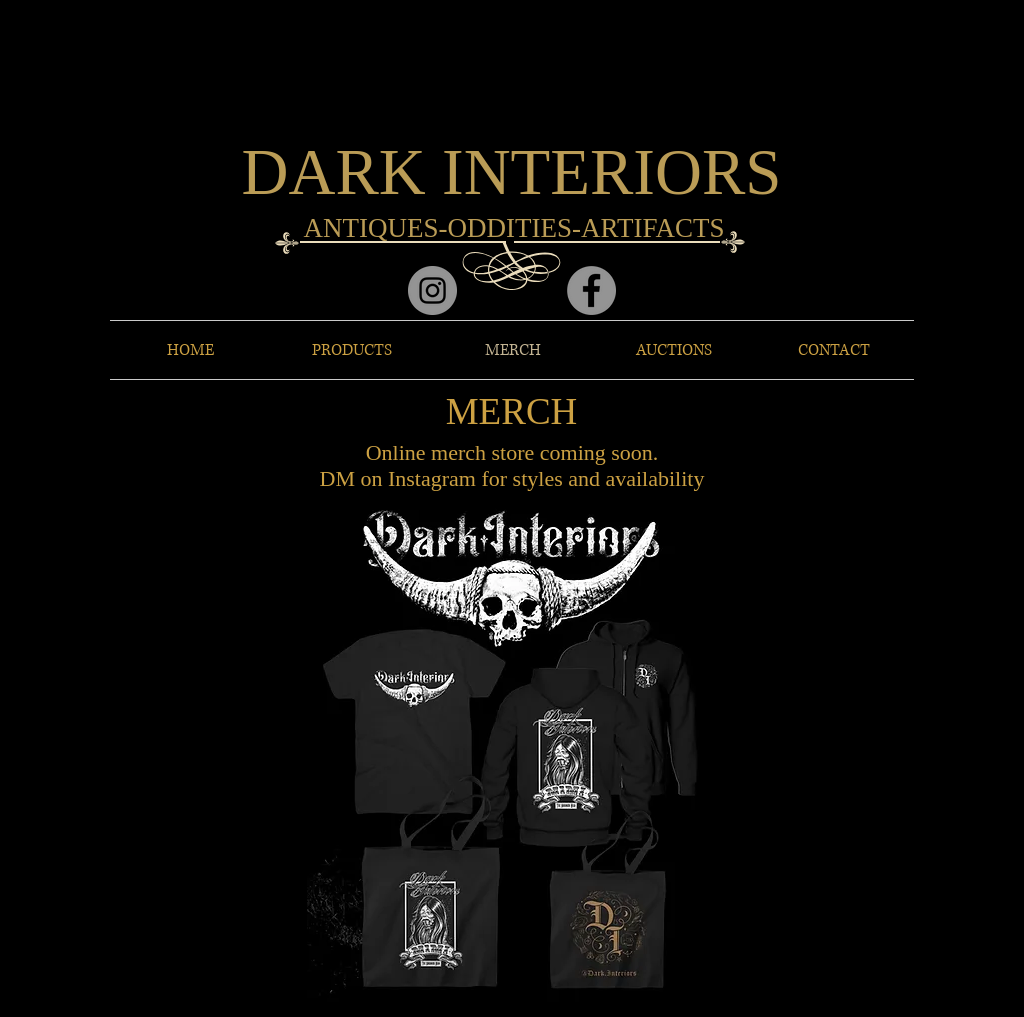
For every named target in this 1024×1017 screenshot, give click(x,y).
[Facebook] (591, 290)
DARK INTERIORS (512, 172)
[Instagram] (432, 290)
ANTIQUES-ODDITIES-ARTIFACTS (514, 228)
